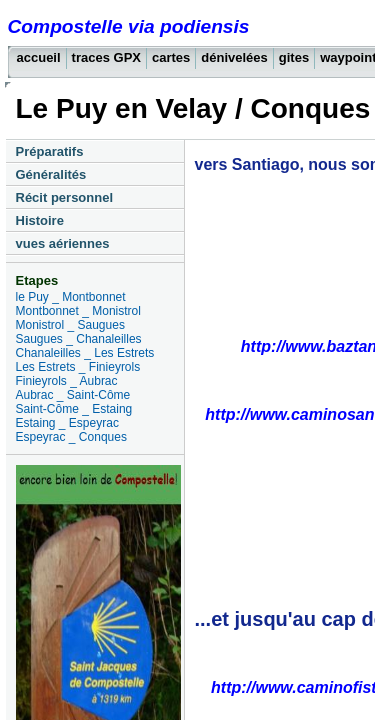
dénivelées (234, 57)
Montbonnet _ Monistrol (78, 311)
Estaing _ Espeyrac (67, 423)
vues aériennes (63, 243)
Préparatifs (50, 151)
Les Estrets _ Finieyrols (78, 367)
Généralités (51, 174)
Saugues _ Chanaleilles (79, 339)
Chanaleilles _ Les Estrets (85, 353)
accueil (39, 57)
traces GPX (106, 57)
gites (294, 57)
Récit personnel (65, 197)
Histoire (40, 220)
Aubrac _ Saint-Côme (73, 395)
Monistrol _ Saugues (70, 325)
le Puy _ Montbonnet (71, 297)
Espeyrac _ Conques (71, 437)
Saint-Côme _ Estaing (74, 409)
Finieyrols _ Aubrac (67, 381)
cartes (171, 57)
